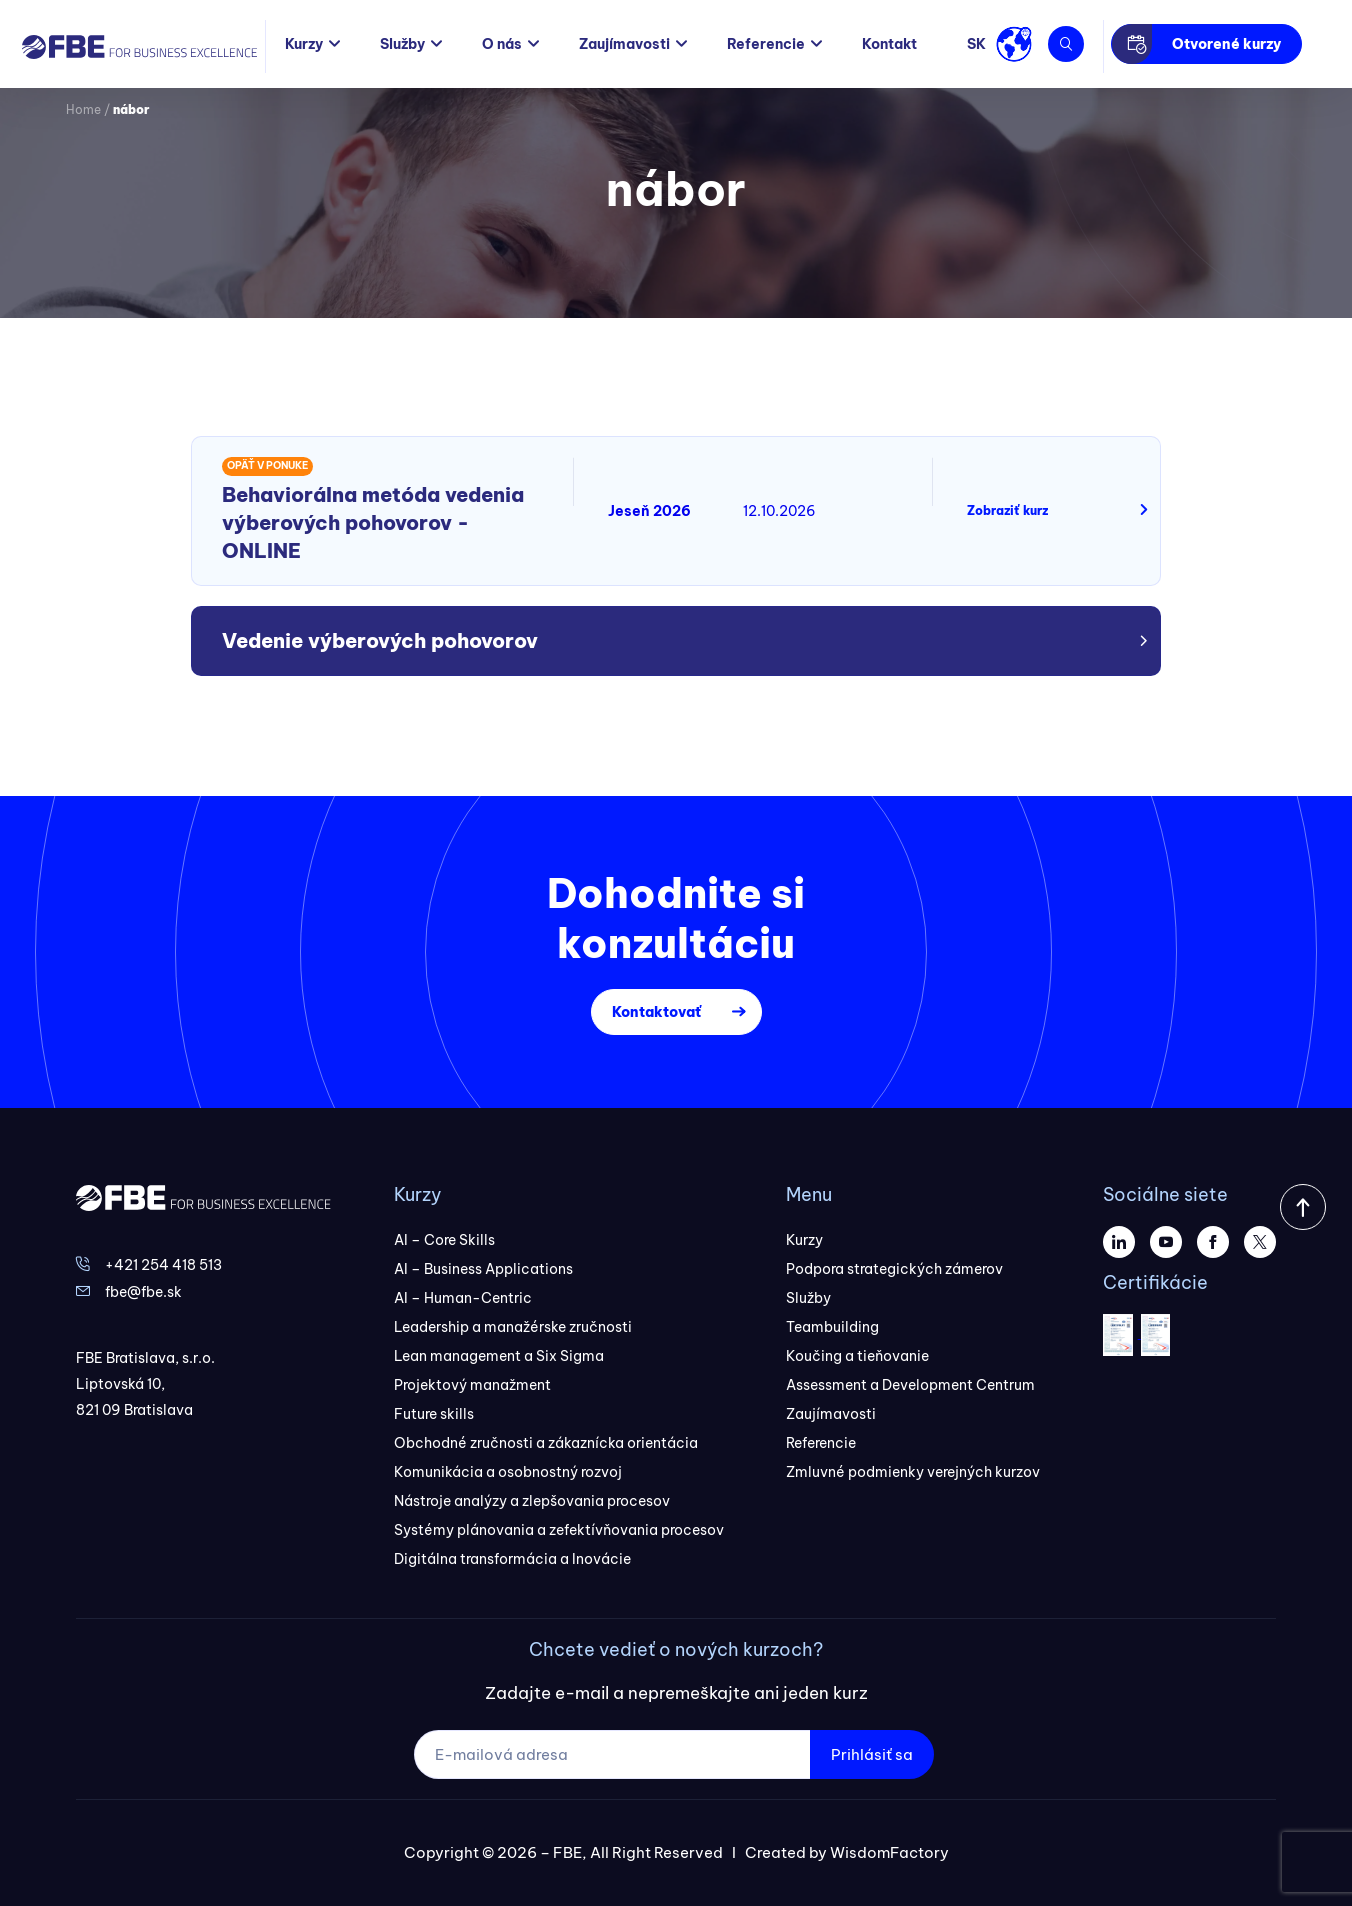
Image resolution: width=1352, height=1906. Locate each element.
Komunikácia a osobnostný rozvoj (508, 1472)
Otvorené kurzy (1226, 44)
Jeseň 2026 (649, 511)
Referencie (766, 44)
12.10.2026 (779, 511)
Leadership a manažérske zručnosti (513, 1327)
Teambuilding (832, 1327)
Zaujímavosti (624, 44)
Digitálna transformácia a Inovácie (512, 1559)
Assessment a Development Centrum (910, 1385)
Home (83, 109)
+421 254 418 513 (163, 1265)
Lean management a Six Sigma (499, 1356)
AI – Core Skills (444, 1240)
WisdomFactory (889, 1852)
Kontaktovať (656, 1012)
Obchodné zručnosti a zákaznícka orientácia (546, 1443)
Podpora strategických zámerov (894, 1269)
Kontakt (889, 44)
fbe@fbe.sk (143, 1292)
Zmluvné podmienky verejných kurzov (913, 1472)
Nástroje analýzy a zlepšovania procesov (532, 1501)
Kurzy (304, 44)
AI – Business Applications (483, 1269)
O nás (502, 44)
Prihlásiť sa (872, 1754)
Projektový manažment (472, 1385)
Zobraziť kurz (1007, 510)
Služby (402, 44)
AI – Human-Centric (463, 1298)
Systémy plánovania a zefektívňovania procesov (559, 1530)
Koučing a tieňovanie (857, 1356)
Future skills (434, 1414)
